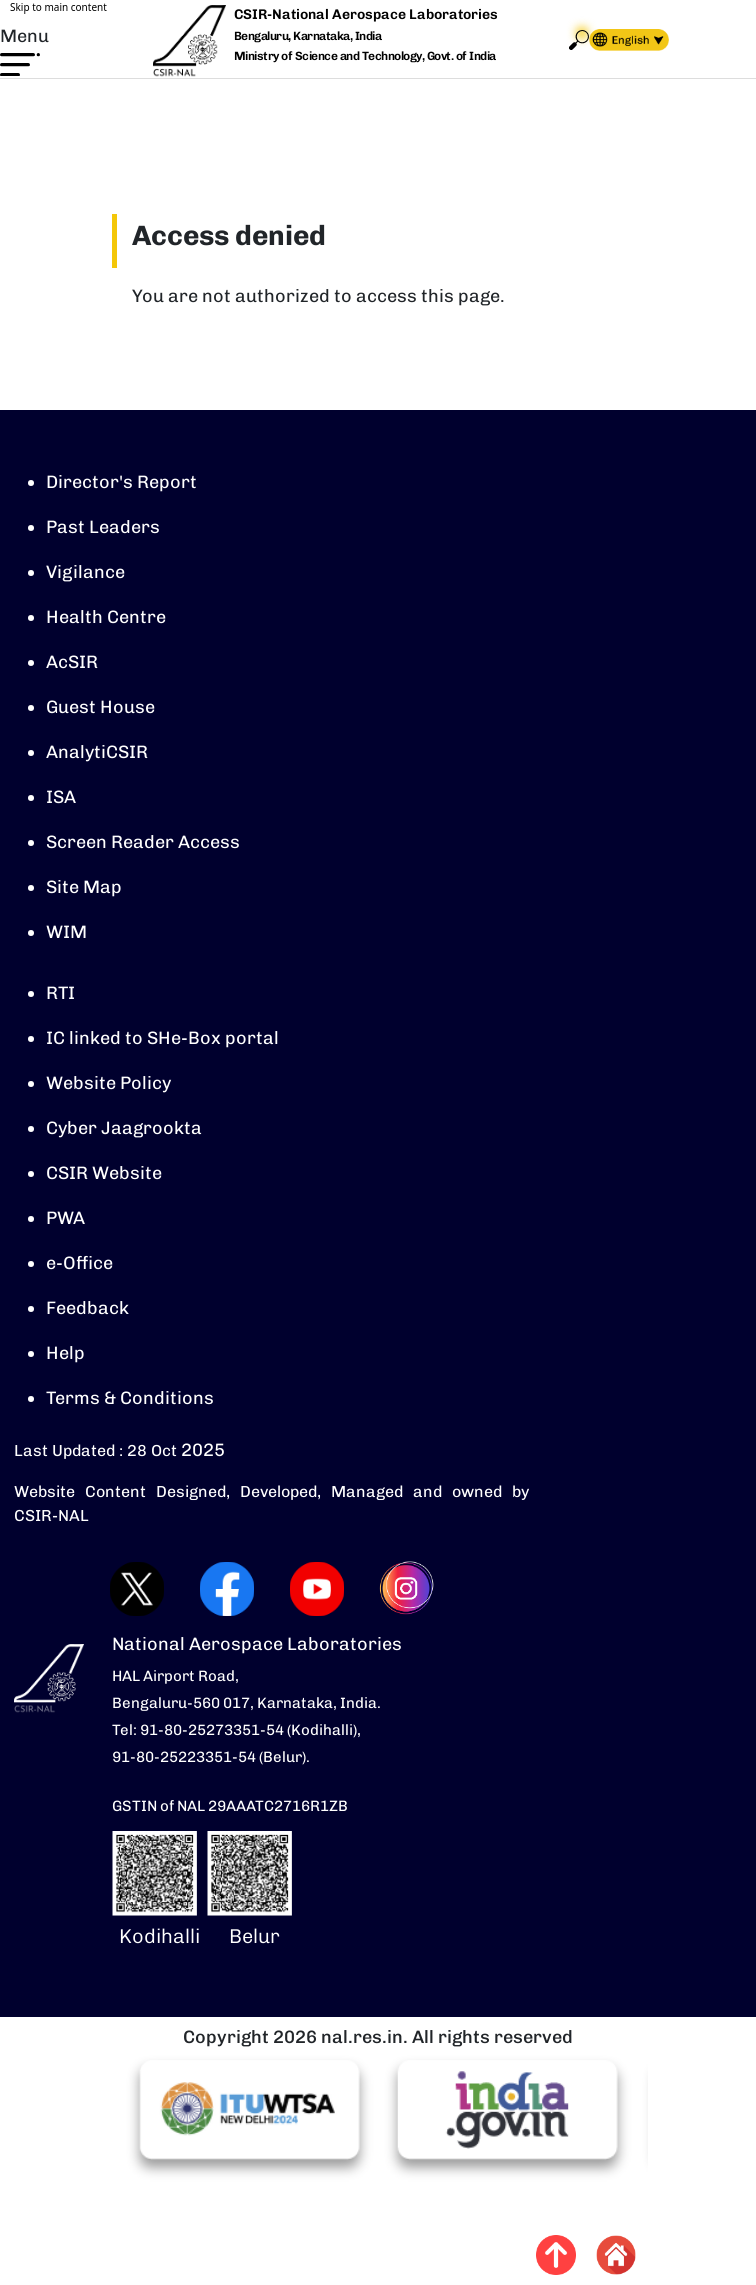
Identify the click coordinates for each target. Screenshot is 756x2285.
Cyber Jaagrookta (124, 1128)
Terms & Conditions (130, 1398)
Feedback (87, 1308)
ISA (61, 797)
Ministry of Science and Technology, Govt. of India (365, 56)
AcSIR (72, 662)
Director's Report (121, 482)
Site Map (84, 887)
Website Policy (108, 1083)
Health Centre (106, 617)
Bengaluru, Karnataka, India (308, 36)
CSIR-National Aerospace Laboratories (366, 14)
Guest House (100, 707)
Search (579, 39)
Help (65, 1353)
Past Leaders (103, 527)
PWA (65, 1218)
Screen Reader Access (143, 842)
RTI (60, 993)
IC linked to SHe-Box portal (162, 1038)
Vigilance (85, 572)
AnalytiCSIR (97, 752)
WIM (66, 932)
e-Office (79, 1263)
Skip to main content (58, 7)
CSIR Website (104, 1173)
